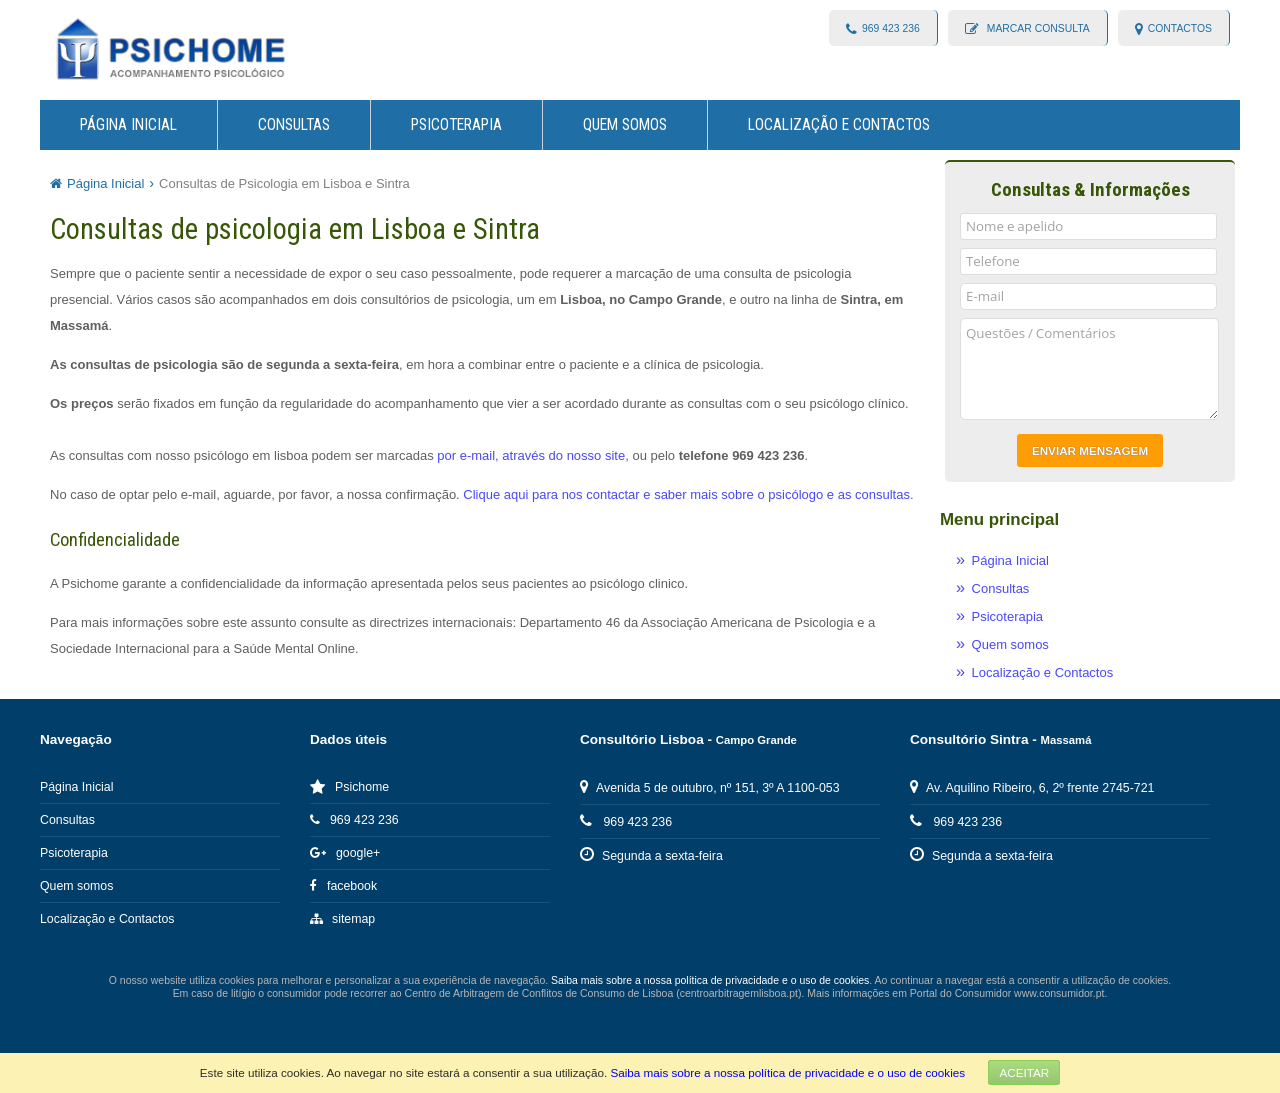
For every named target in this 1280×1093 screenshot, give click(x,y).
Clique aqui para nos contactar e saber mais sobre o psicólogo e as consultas (686, 494)
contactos (1180, 28)
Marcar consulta (1037, 28)
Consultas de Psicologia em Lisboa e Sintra (284, 183)
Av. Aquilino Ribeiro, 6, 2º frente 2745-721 (1032, 788)
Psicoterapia (456, 125)
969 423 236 (891, 28)
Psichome (349, 787)
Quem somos (625, 125)
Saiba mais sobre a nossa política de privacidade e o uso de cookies (787, 1072)
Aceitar (1024, 1072)
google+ (345, 853)
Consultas (294, 125)
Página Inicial (128, 125)
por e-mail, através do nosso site (531, 455)
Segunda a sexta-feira (651, 856)
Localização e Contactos (839, 125)
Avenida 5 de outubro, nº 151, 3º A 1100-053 (710, 788)
